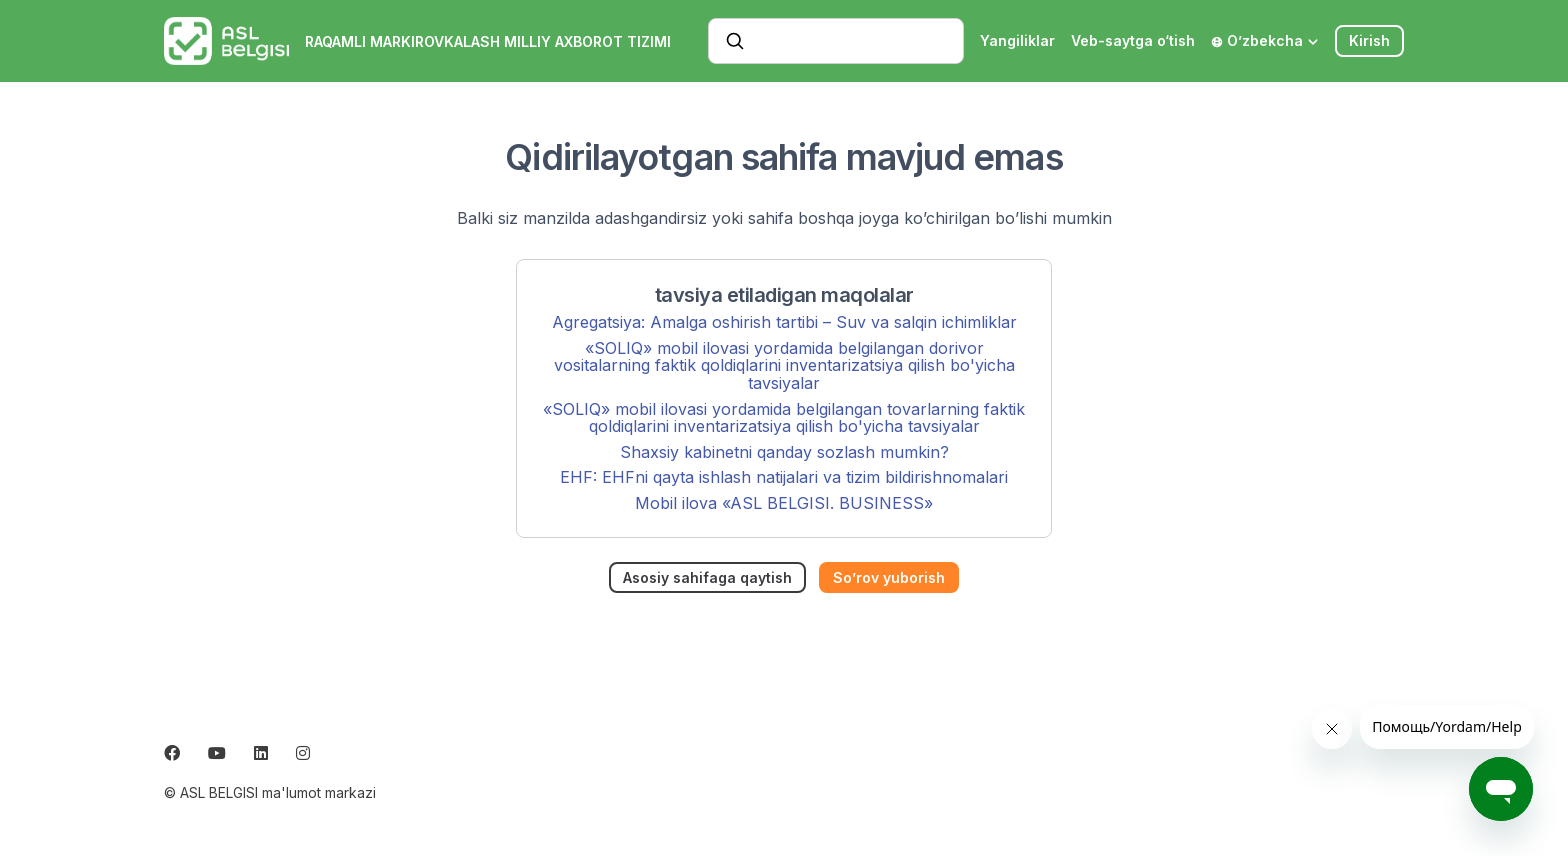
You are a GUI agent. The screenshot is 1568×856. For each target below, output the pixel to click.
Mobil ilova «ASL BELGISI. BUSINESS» (784, 503)
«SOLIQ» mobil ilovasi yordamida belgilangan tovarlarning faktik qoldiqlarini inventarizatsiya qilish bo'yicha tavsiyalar (784, 418)
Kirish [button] (1369, 40)
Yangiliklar (1017, 40)
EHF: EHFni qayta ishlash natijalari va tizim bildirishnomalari (784, 477)
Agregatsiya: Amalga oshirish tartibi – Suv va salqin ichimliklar (784, 322)
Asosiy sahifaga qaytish (707, 577)
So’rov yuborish (889, 577)
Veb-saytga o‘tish (1133, 40)
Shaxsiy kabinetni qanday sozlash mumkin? (784, 452)
